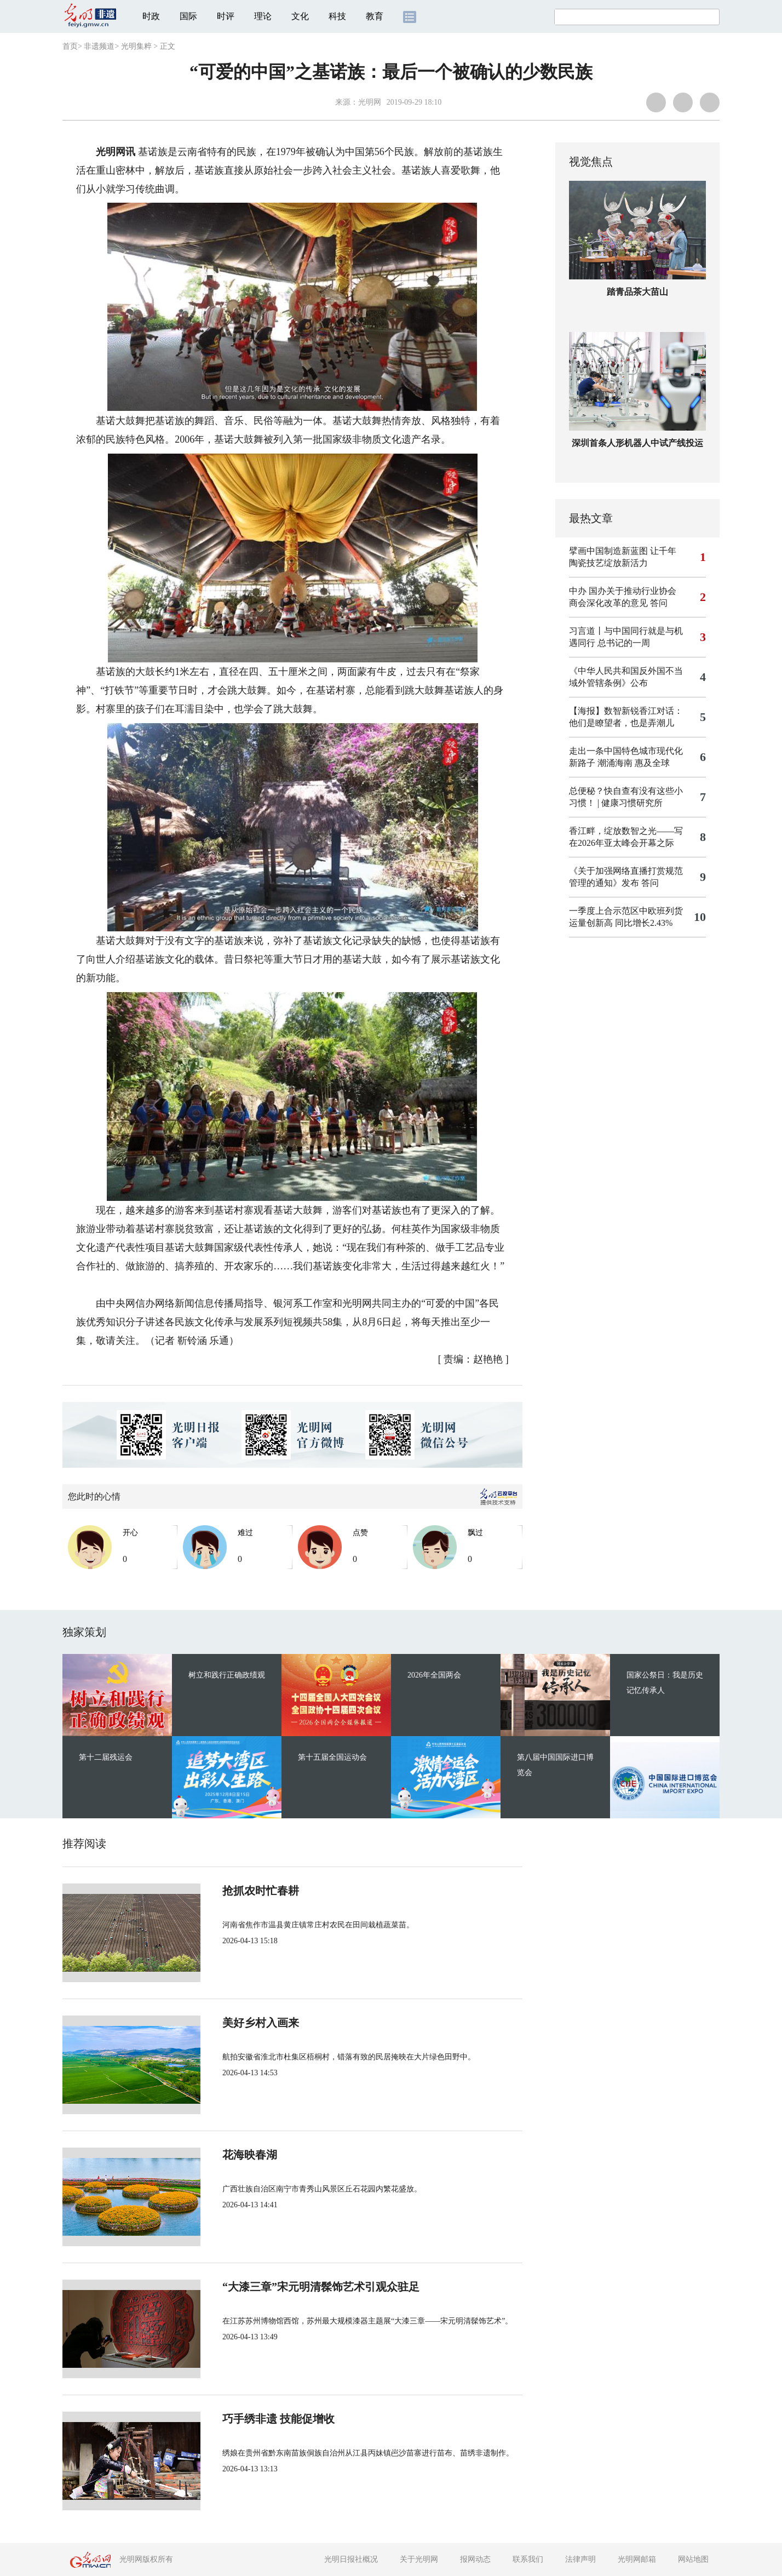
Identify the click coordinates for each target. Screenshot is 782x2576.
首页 (70, 46)
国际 (188, 16)
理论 (263, 16)
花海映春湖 (249, 2155)
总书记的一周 (623, 643)
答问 (659, 603)
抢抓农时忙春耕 (260, 1891)
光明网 (369, 102)
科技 (337, 16)
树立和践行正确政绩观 (226, 1675)
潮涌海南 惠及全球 (633, 763)
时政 (151, 16)
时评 (225, 16)
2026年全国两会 (434, 1675)
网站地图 (693, 2559)
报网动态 (475, 2559)
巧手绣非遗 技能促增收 (278, 2419)
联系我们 (528, 2559)
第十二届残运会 (106, 1757)
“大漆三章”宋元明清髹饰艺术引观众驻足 (320, 2287)
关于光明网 (419, 2559)
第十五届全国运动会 (332, 1757)
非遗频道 (99, 46)
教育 (374, 16)
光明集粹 (136, 46)
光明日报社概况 (351, 2559)
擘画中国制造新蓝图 (608, 551)
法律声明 (580, 2559)
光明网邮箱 (637, 2559)
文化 (300, 16)
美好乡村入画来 (260, 2023)
